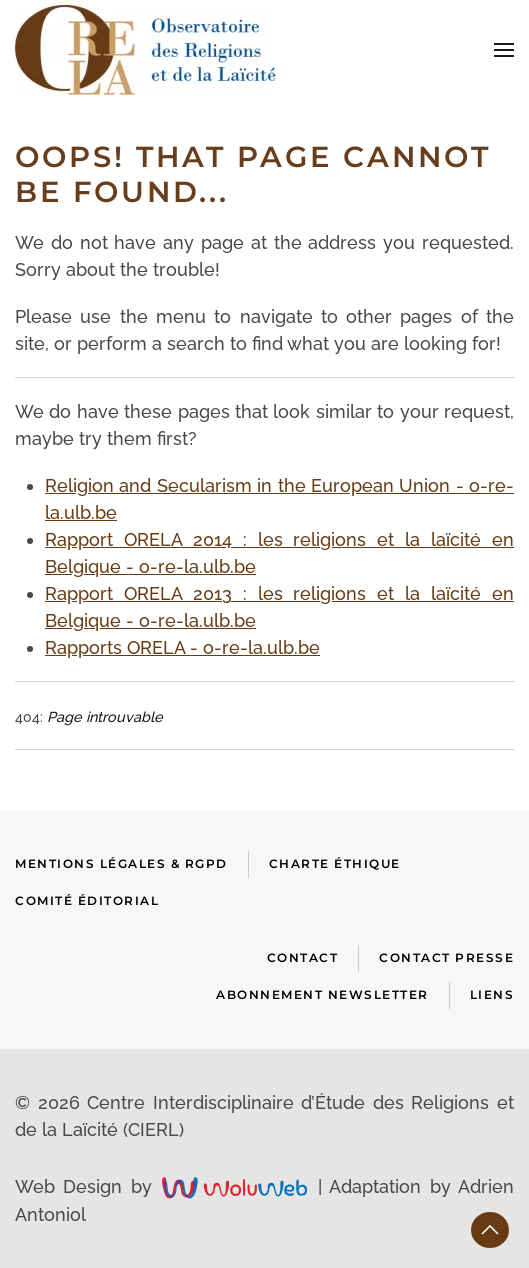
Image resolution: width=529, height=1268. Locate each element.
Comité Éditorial (87, 900)
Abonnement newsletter (322, 994)
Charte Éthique (335, 863)
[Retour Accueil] (145, 50)
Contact (303, 957)
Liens (492, 994)
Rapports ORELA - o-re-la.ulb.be (182, 647)
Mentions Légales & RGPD (121, 863)
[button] (504, 50)
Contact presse (446, 957)
